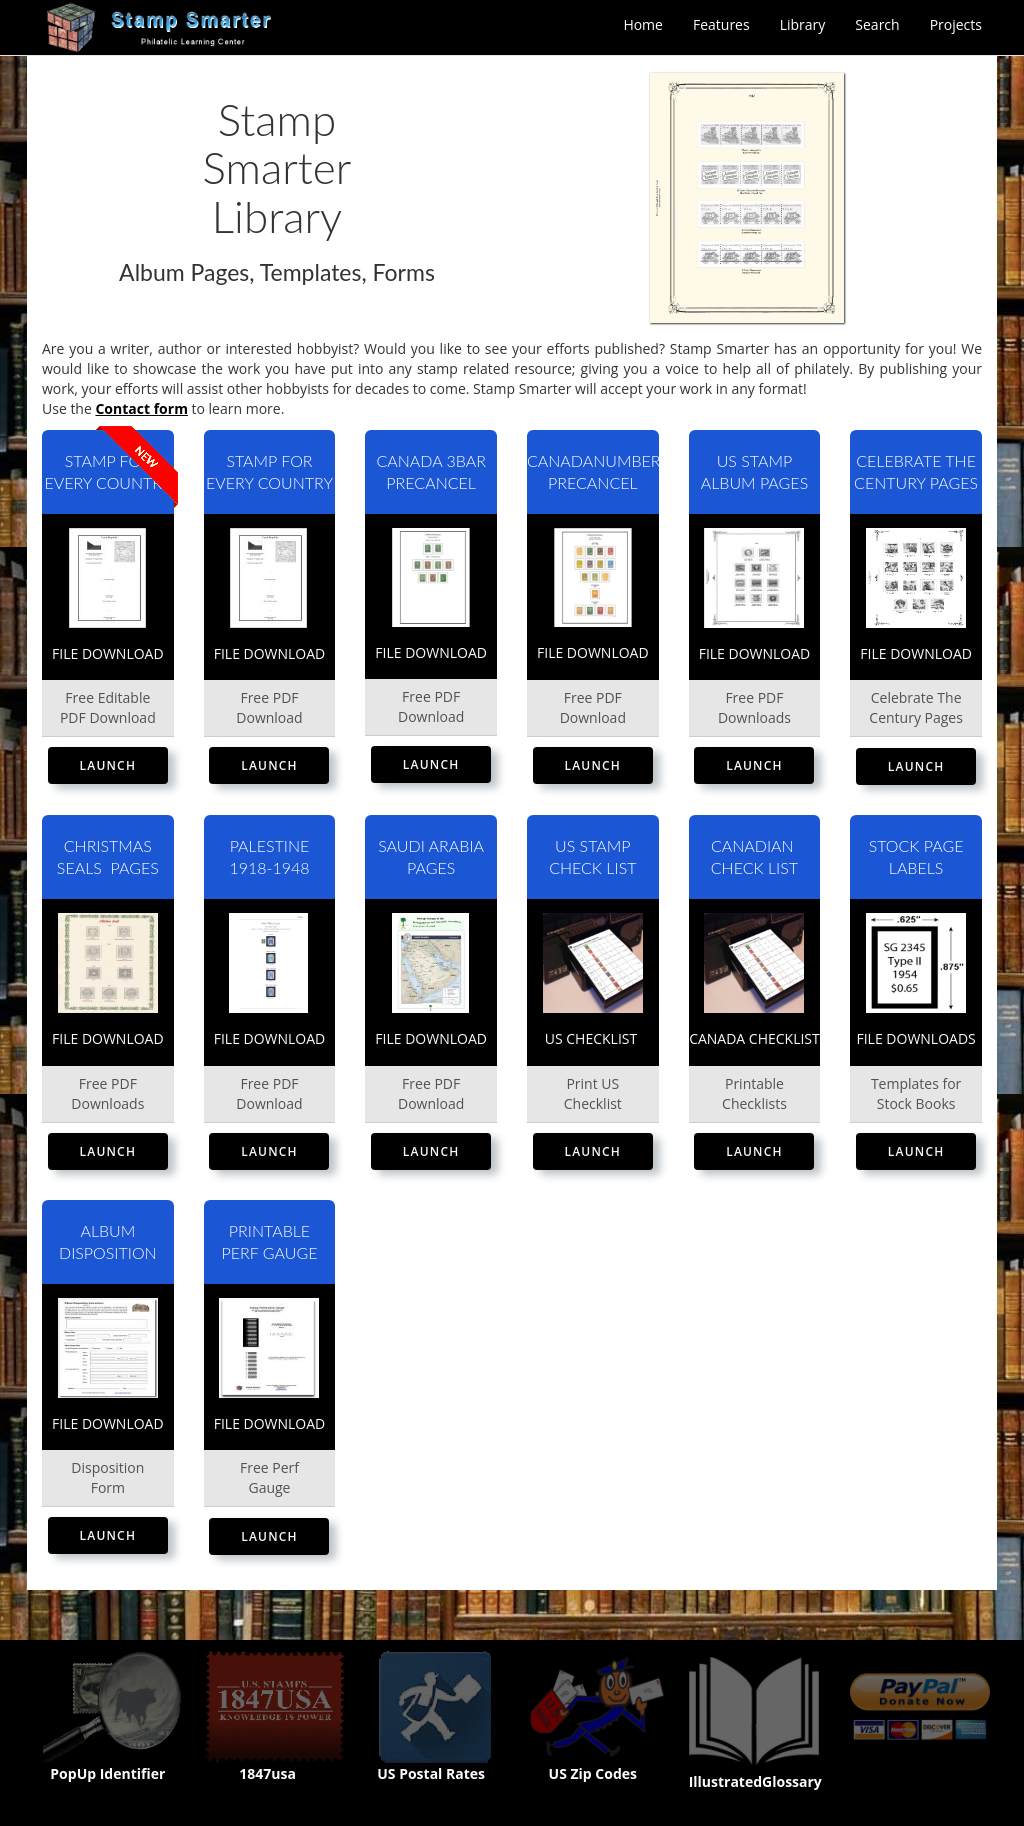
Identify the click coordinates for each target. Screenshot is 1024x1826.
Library (803, 24)
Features (721, 24)
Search (877, 24)
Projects (956, 24)
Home (643, 24)
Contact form (141, 408)
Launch (108, 765)
